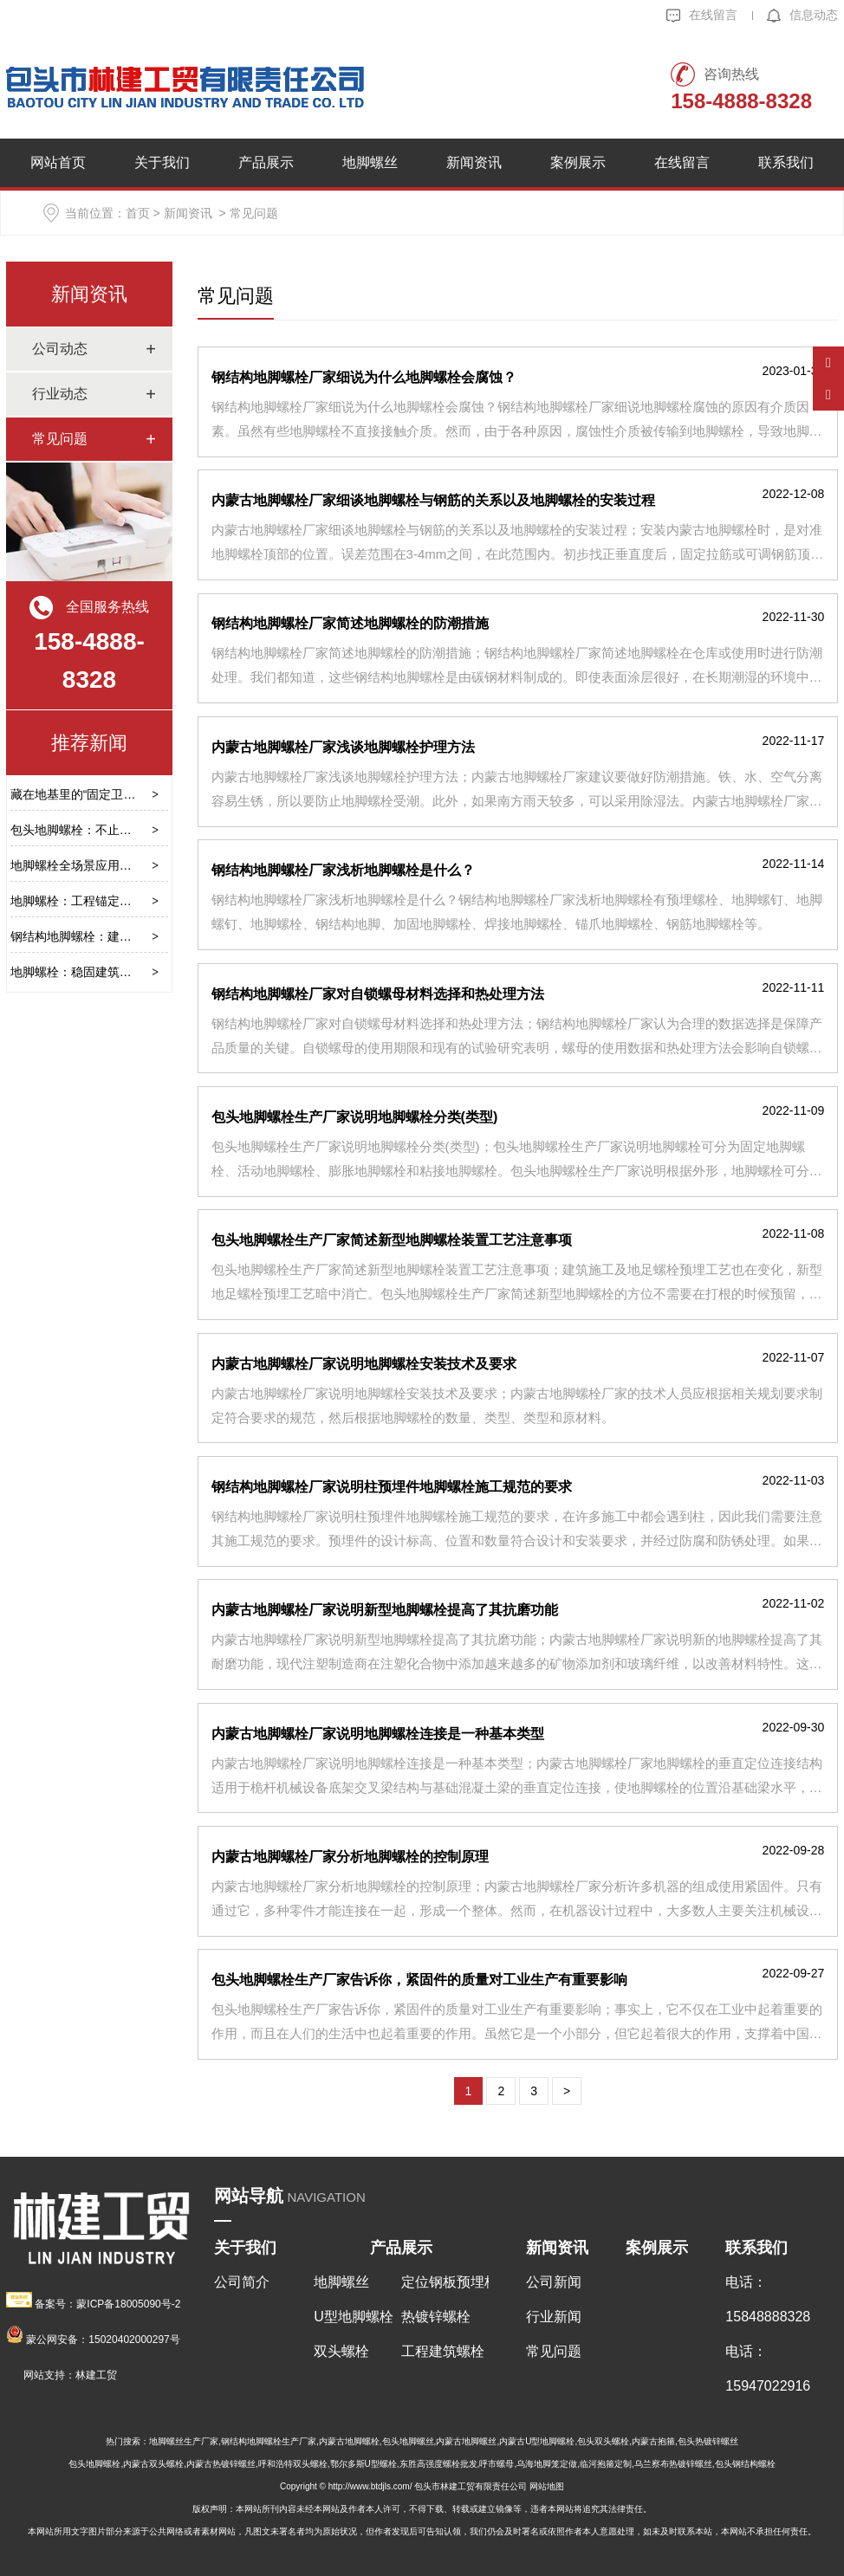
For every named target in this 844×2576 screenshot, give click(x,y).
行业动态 (60, 393)
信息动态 (802, 15)
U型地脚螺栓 (353, 2316)
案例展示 (578, 162)
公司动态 (60, 348)
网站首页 (58, 162)
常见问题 (60, 438)
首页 (138, 213)
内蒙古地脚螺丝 (466, 2441)
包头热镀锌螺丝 (708, 2441)
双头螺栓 (341, 2351)
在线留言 (701, 15)
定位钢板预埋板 (445, 2282)
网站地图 (546, 2486)
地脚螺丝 (370, 162)
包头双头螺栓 (603, 2441)
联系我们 (786, 162)
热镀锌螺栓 (436, 2316)
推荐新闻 (89, 743)
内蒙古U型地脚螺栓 (537, 2441)
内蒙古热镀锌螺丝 (221, 2464)
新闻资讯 (474, 162)
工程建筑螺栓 (442, 2351)
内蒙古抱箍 (653, 2441)
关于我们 (162, 162)
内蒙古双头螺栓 (153, 2464)
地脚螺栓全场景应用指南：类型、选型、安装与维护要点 (162, 865)
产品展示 (266, 162)
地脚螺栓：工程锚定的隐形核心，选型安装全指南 (143, 901)
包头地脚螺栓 (94, 2464)
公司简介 (241, 2282)
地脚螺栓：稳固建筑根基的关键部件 (107, 972)
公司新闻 (553, 2282)
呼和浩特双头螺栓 (293, 2464)
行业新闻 (553, 2316)
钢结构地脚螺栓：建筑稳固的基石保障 (113, 936)
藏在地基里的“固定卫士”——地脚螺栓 (111, 794)
